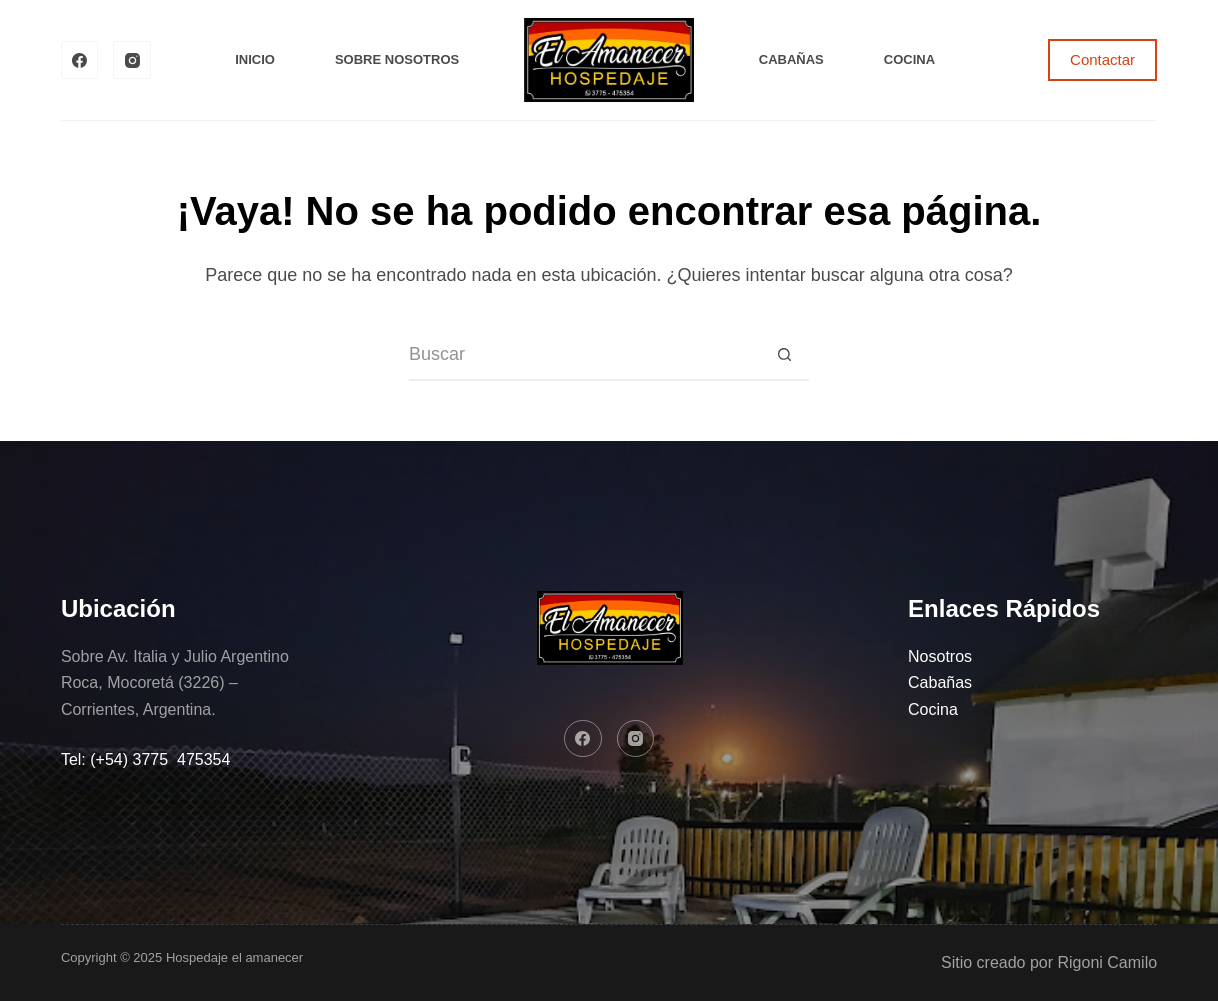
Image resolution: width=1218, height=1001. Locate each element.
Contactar (1102, 59)
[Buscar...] (584, 356)
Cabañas (791, 59)
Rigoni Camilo (1108, 962)
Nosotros (940, 656)
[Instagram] (132, 60)
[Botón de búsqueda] (784, 356)
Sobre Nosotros (397, 59)
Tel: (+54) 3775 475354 (145, 759)
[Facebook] (80, 60)
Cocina (909, 59)
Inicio (255, 59)
